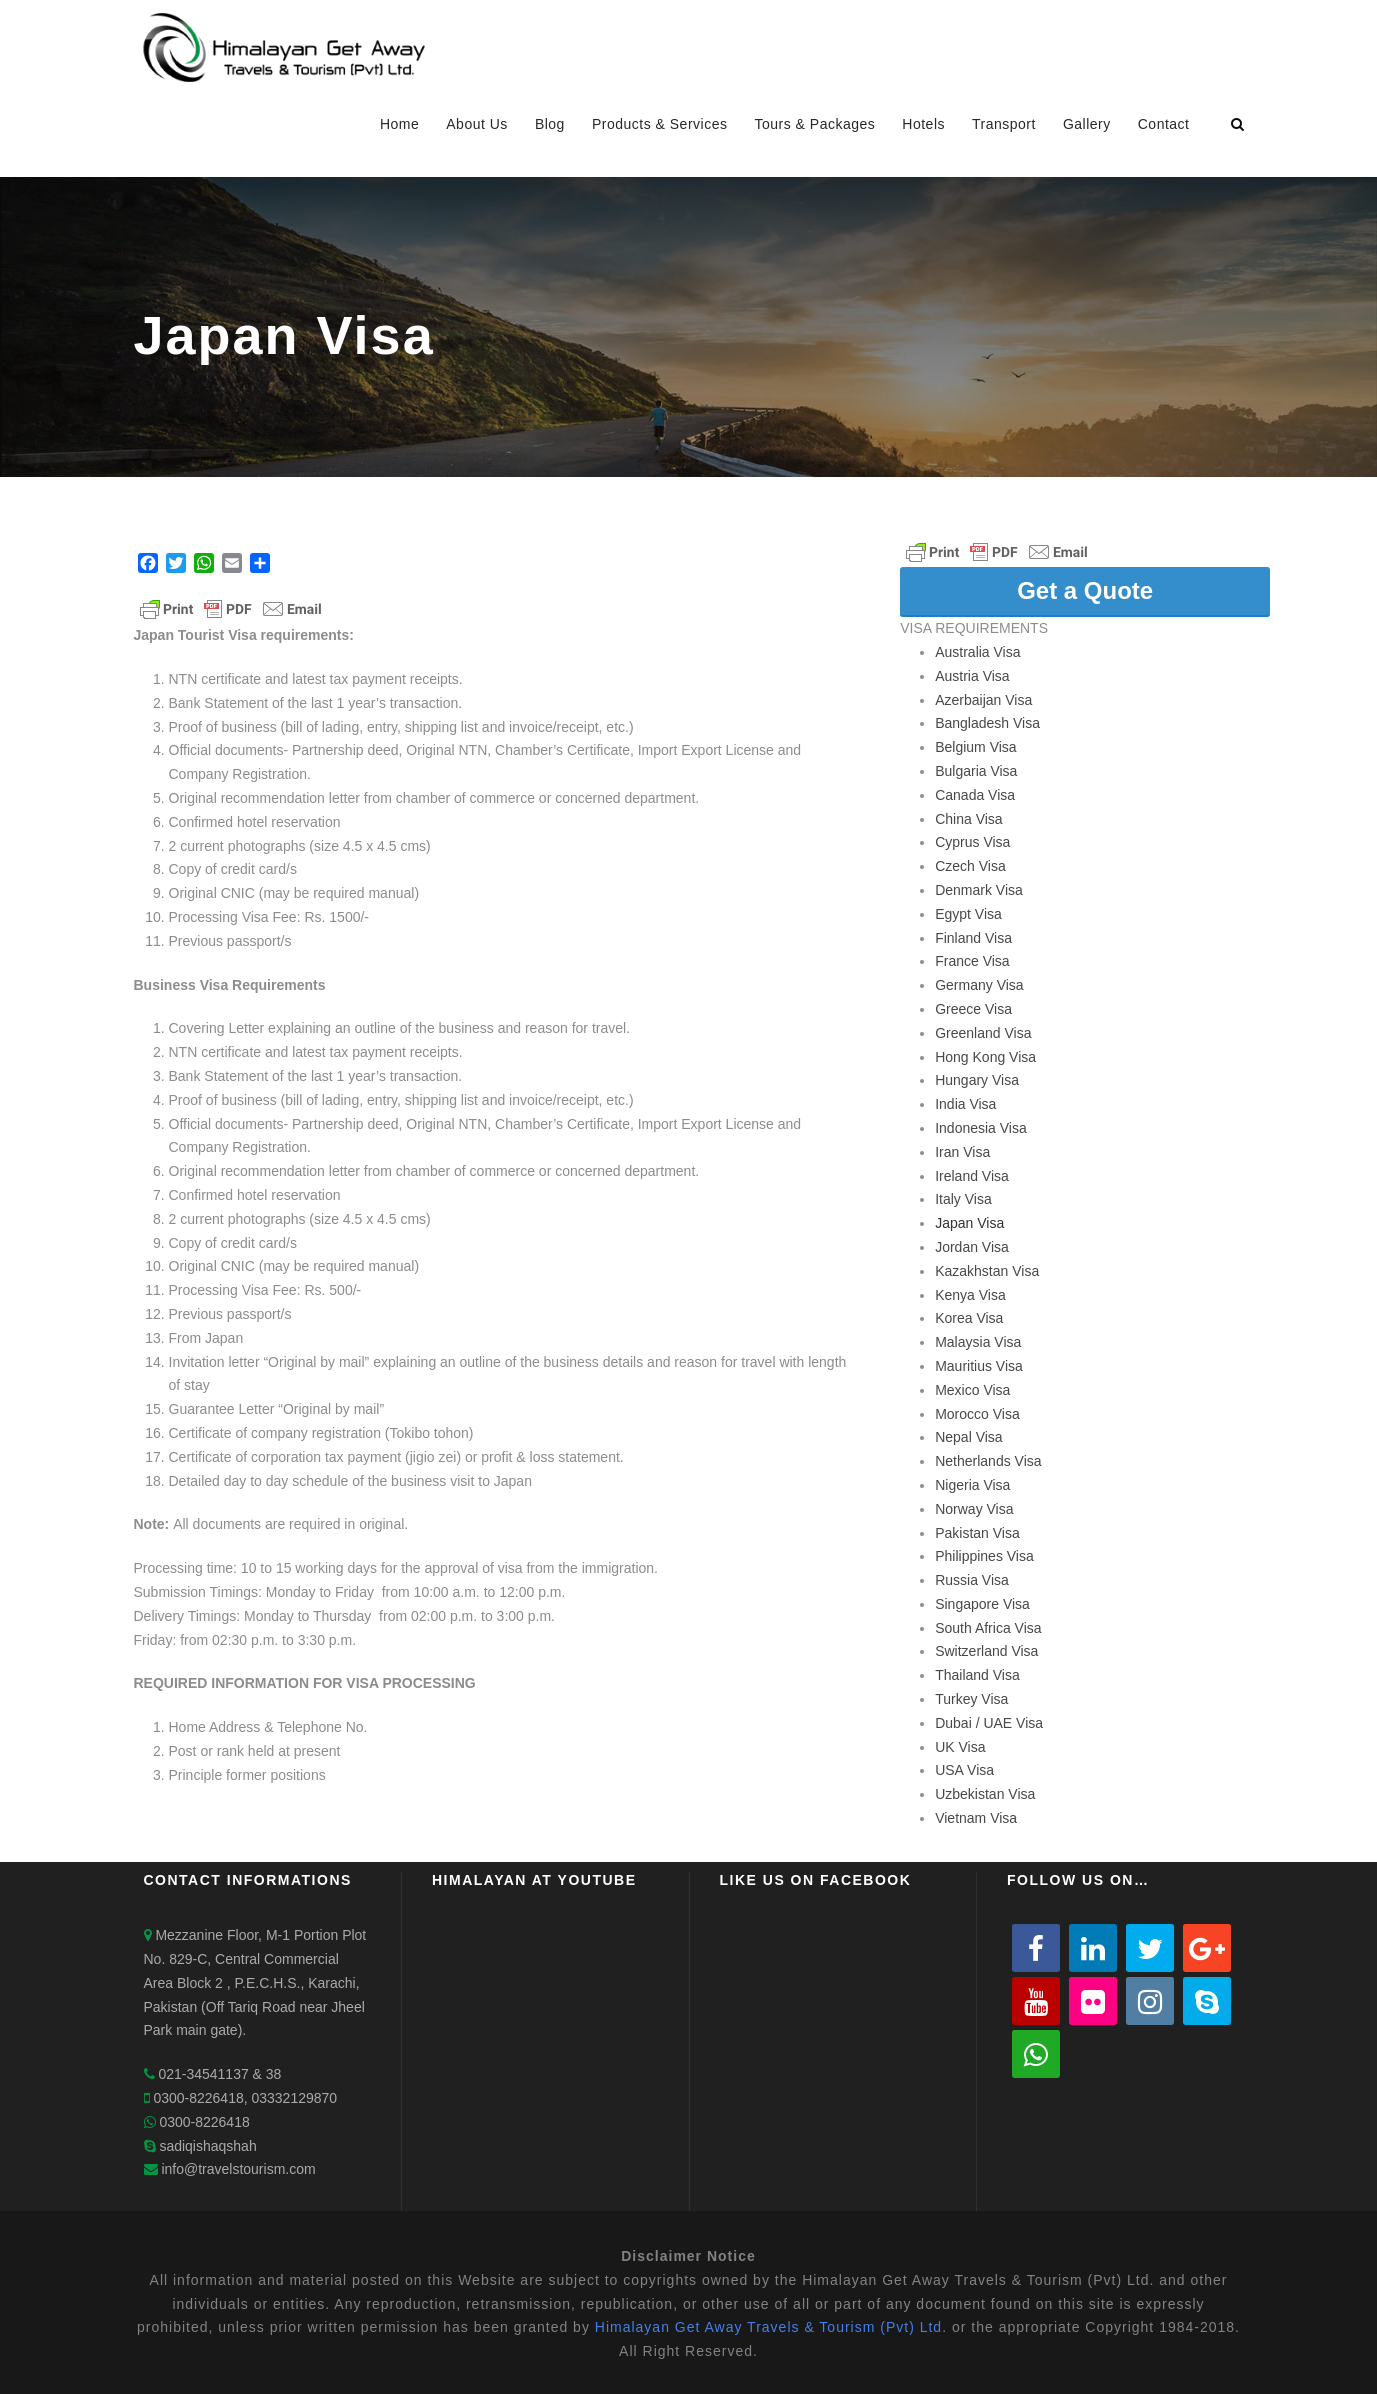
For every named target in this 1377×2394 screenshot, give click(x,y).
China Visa (968, 819)
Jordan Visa (972, 1247)
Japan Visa (969, 1223)
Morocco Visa (977, 1414)
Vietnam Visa (976, 1818)
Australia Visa (977, 652)
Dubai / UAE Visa (989, 1723)
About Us (477, 124)
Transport (1004, 124)
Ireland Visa (972, 1176)
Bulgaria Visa (976, 771)
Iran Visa (962, 1152)
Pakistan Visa (977, 1533)
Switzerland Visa (986, 1651)
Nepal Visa (968, 1437)
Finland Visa (973, 938)
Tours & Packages (814, 124)
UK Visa (960, 1747)
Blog (550, 124)
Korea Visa (969, 1318)
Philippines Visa (984, 1556)
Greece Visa (973, 1009)
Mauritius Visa (979, 1366)
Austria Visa (972, 676)
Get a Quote (1085, 590)
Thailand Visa (977, 1675)
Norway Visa (974, 1509)
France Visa (972, 961)
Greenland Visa (983, 1033)
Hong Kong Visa (985, 1057)
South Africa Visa (988, 1628)
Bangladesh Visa (987, 723)
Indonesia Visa (981, 1128)
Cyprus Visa (972, 842)
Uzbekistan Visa (985, 1794)
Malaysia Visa (978, 1342)
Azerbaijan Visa (983, 700)
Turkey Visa (971, 1699)
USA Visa (964, 1770)
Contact (1164, 124)
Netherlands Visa (988, 1461)
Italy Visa (963, 1199)
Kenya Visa (970, 1295)
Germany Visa (979, 985)
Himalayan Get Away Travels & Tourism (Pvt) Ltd (768, 2327)
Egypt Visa (968, 914)
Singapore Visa (982, 1604)
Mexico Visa (972, 1390)
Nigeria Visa (972, 1485)
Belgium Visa (975, 747)
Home (399, 124)
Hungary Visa (977, 1080)
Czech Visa (970, 866)
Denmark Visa (979, 890)
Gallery (1087, 124)
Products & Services (660, 124)
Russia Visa (972, 1580)
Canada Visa (975, 795)
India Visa (965, 1104)
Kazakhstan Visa (987, 1271)
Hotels (923, 124)
